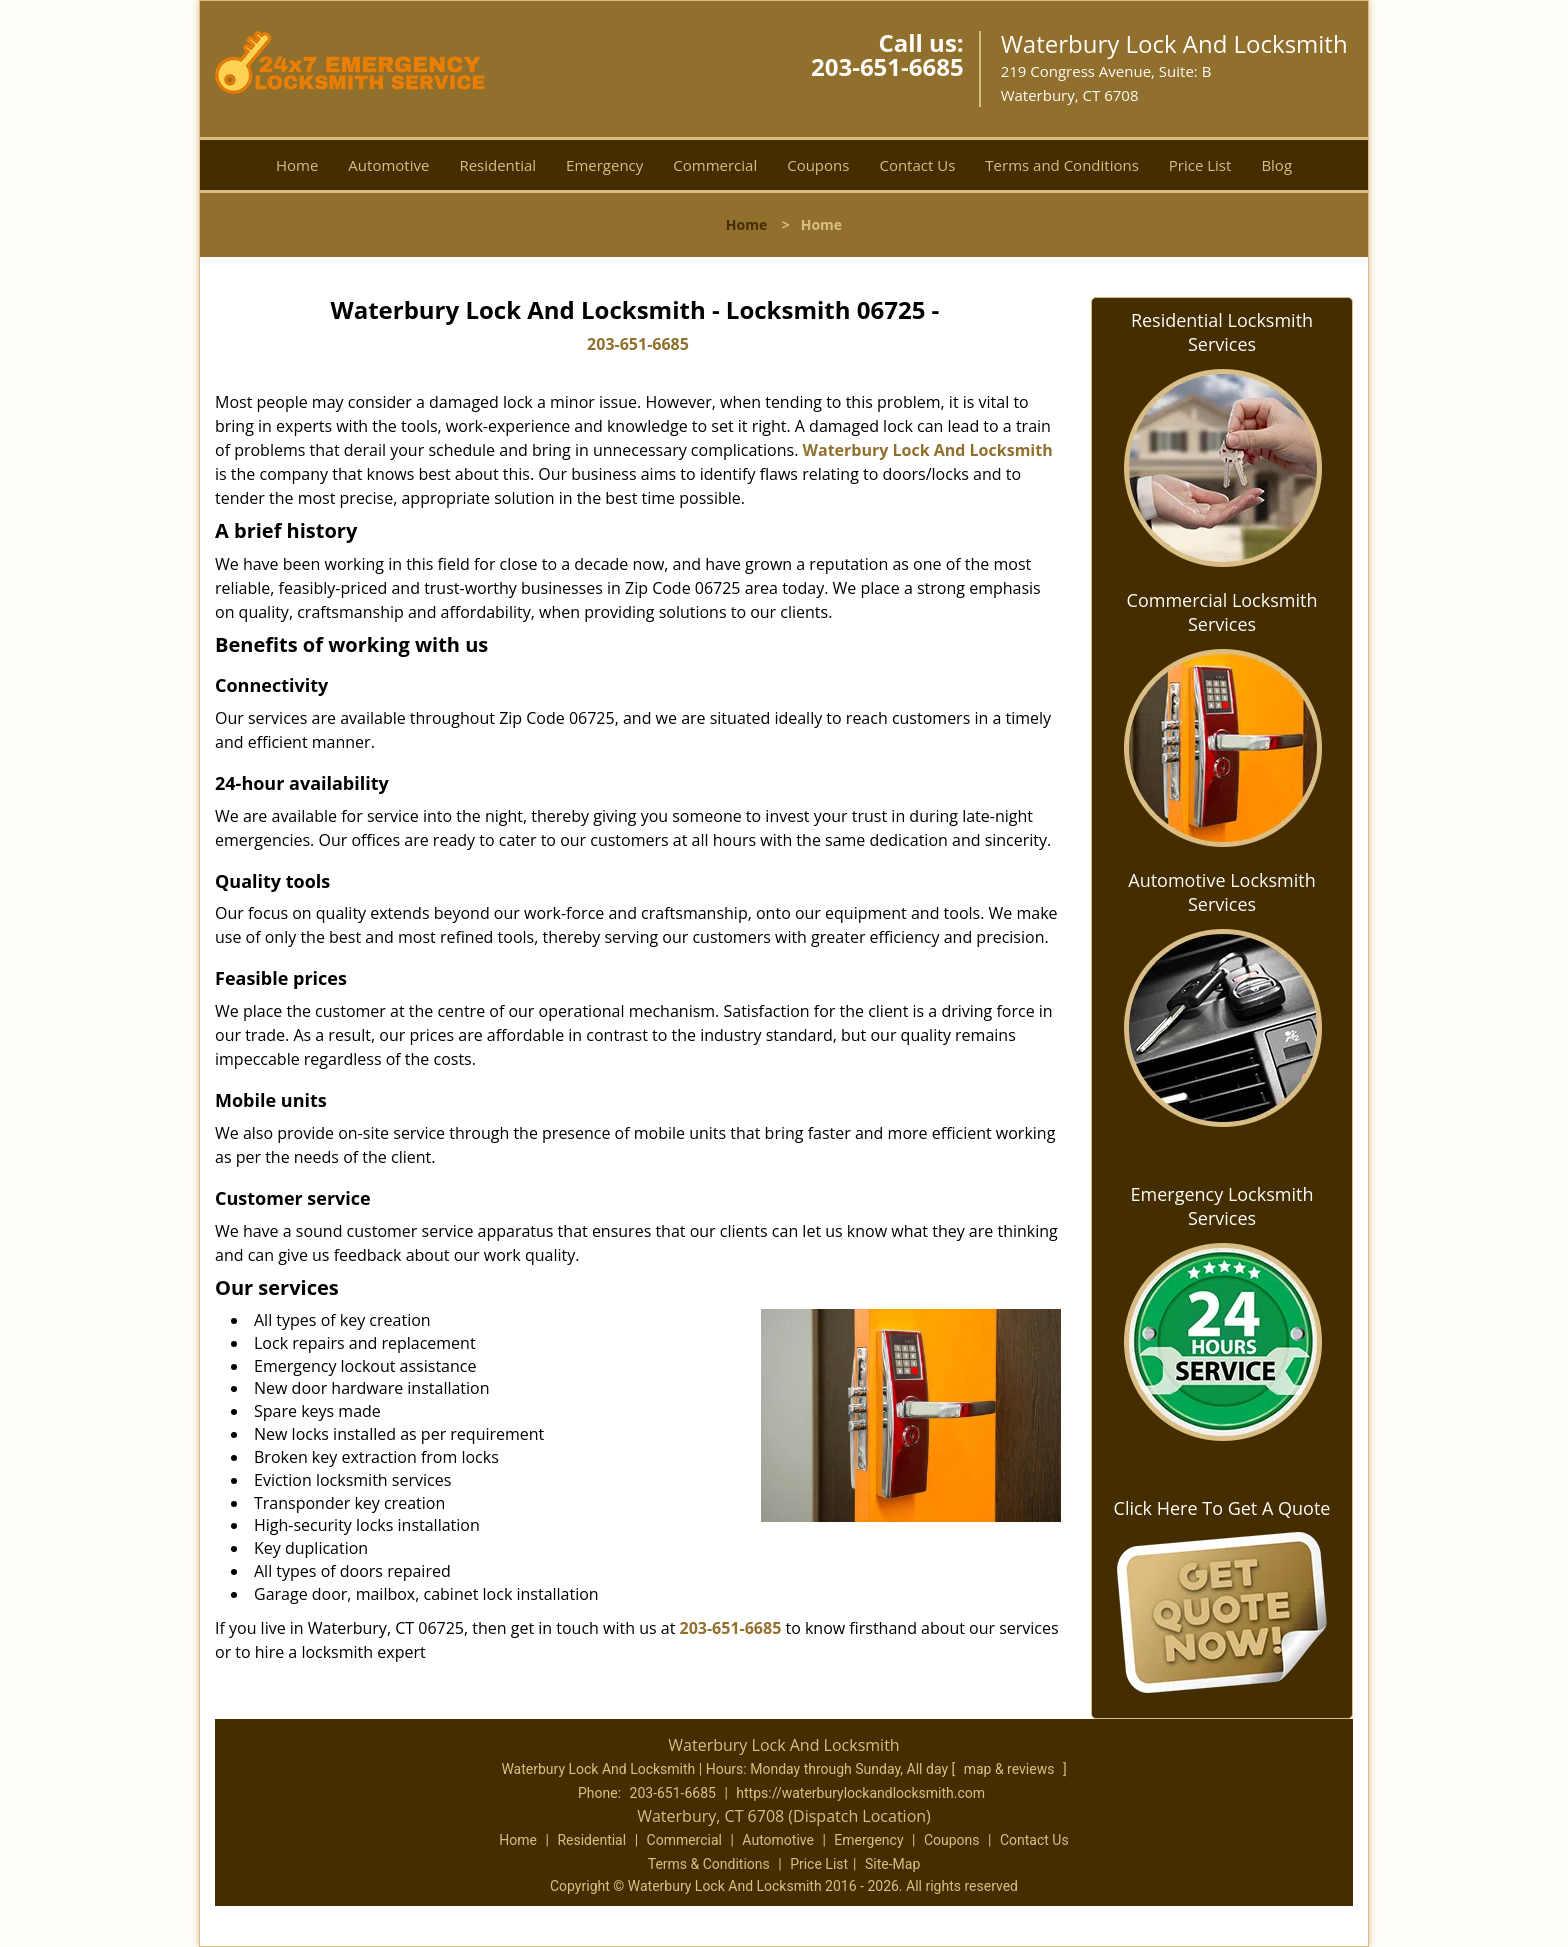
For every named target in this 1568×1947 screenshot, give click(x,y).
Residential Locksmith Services (1222, 332)
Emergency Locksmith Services (1222, 1206)
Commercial (715, 165)
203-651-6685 (887, 66)
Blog (1276, 165)
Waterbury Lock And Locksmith (928, 450)
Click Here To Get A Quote (1222, 1508)
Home (297, 165)
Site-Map (892, 1864)
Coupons (818, 165)
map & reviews (1011, 1769)
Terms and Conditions (1062, 165)
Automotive (388, 165)
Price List (1200, 165)
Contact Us (917, 165)
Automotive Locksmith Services (1221, 892)
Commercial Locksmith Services (1222, 612)
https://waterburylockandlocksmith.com (860, 1793)
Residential (497, 165)
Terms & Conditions (709, 1864)
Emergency (604, 165)
